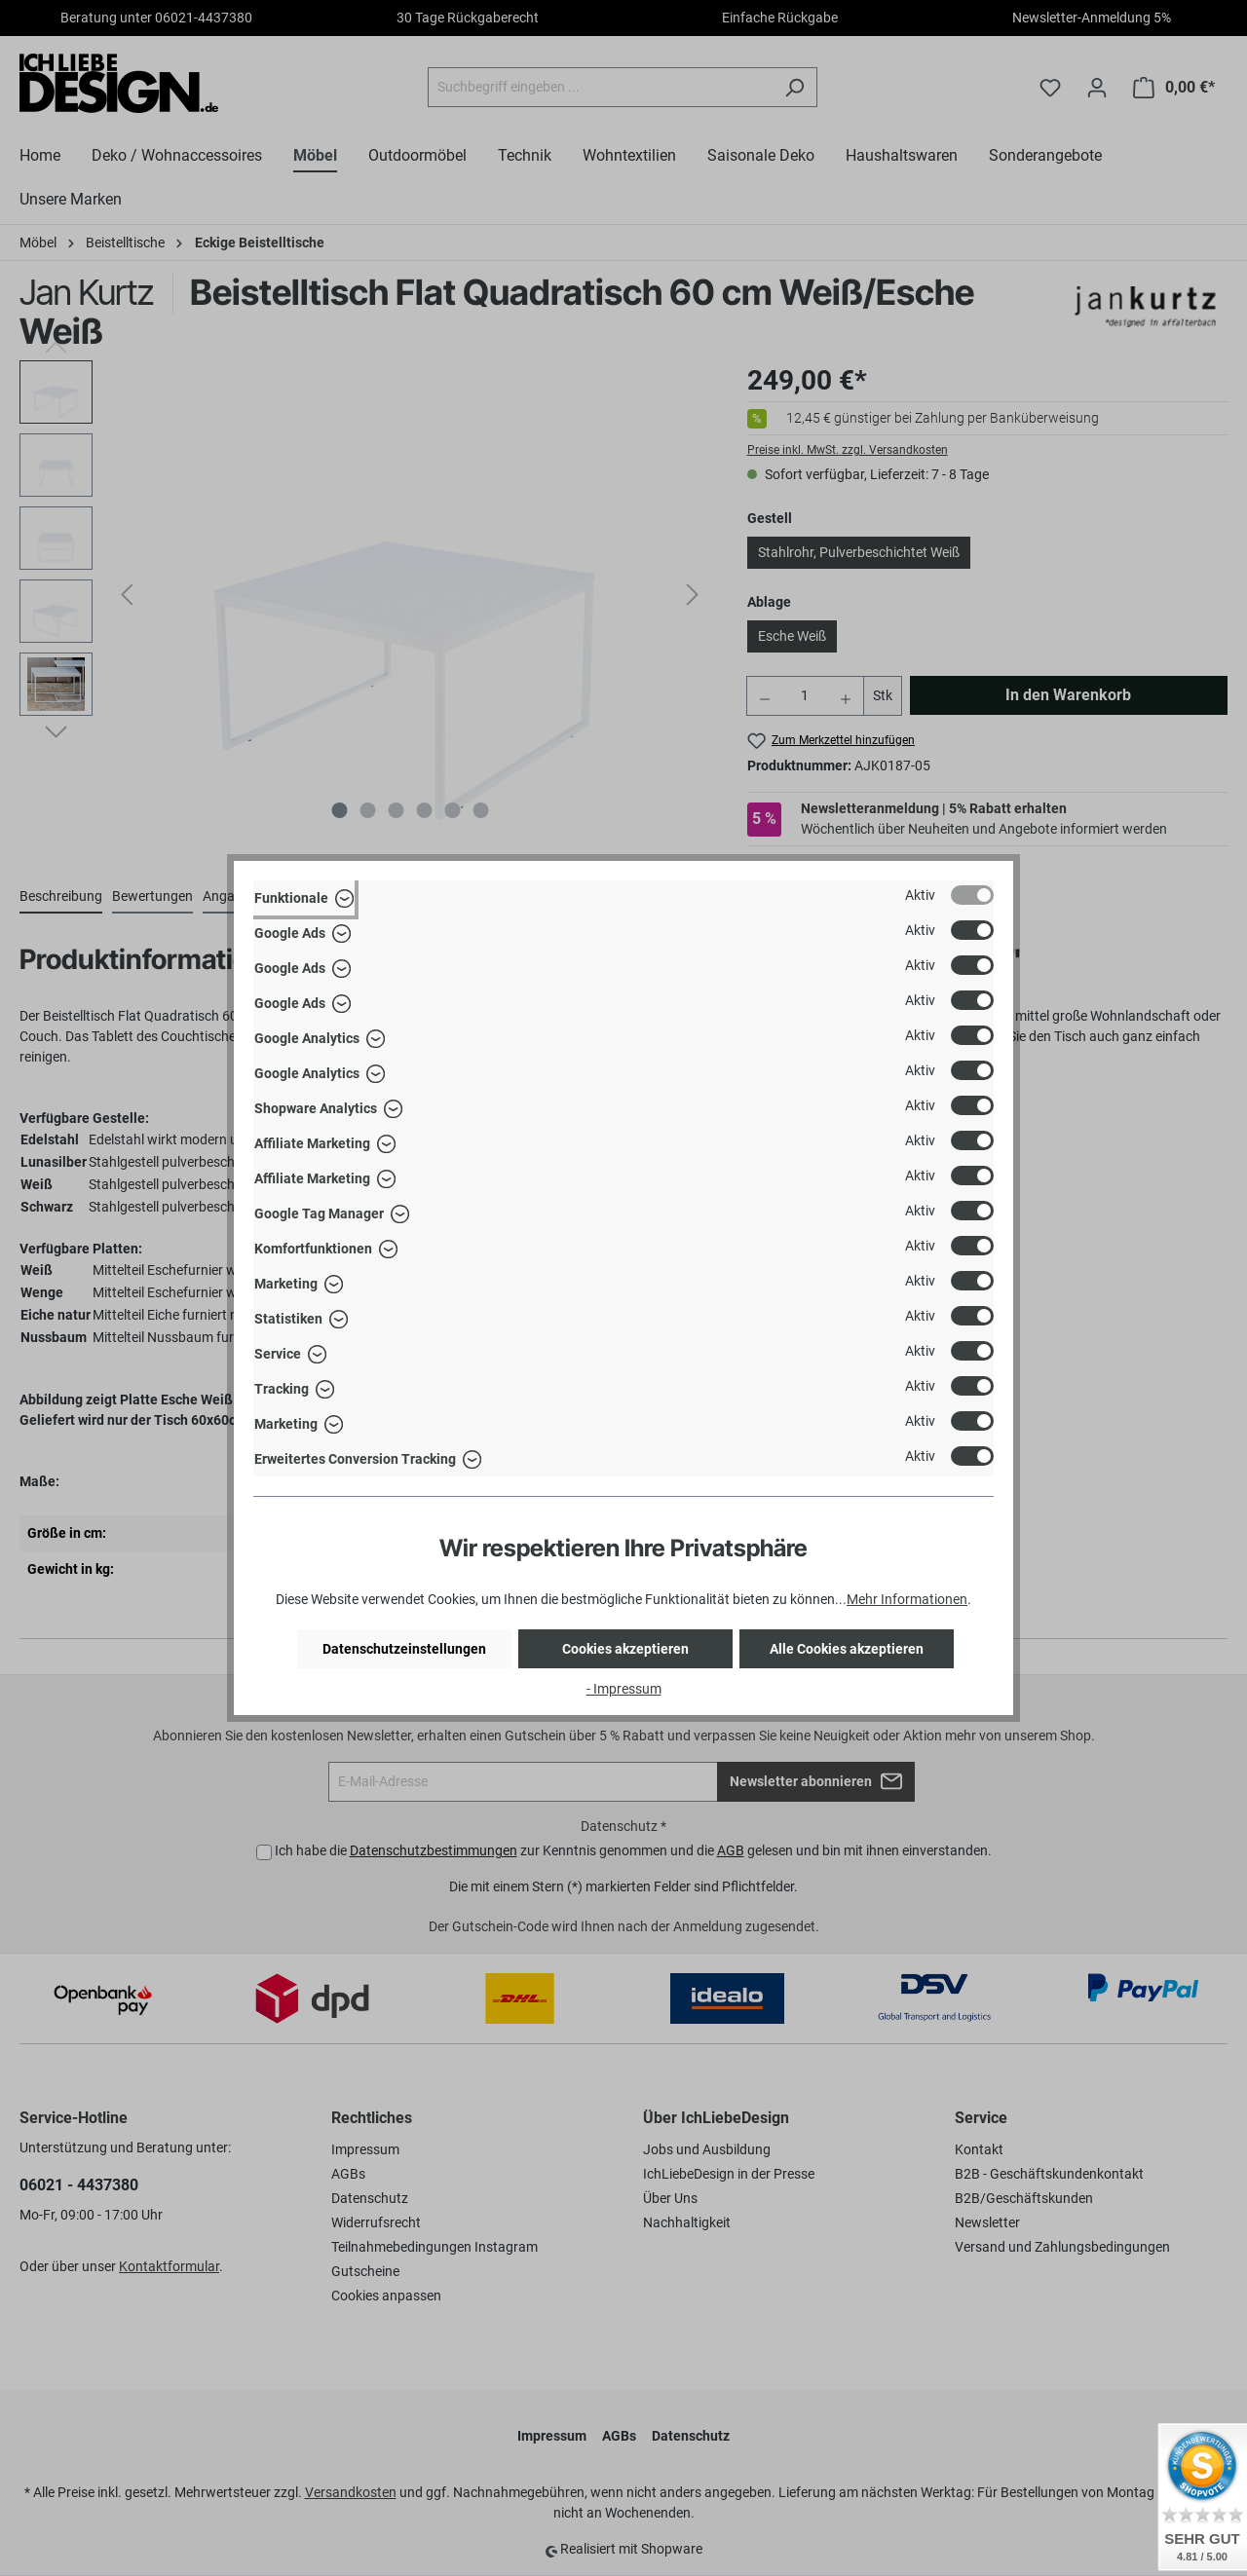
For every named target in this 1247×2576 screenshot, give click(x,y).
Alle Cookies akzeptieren (847, 1649)
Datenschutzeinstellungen (404, 1649)
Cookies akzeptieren (625, 1649)
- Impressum (623, 1689)
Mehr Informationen (907, 1599)
